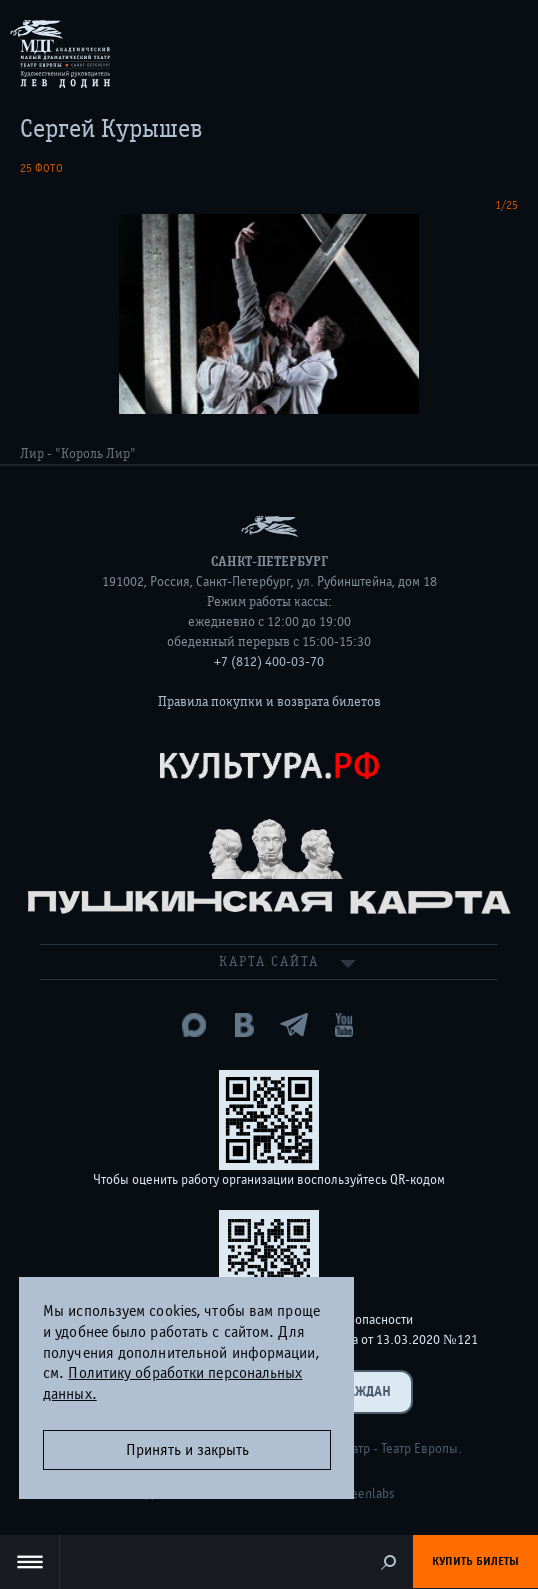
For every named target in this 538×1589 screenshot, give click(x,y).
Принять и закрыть (187, 1450)
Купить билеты (475, 1561)
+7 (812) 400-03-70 (269, 662)
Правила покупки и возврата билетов (269, 702)
